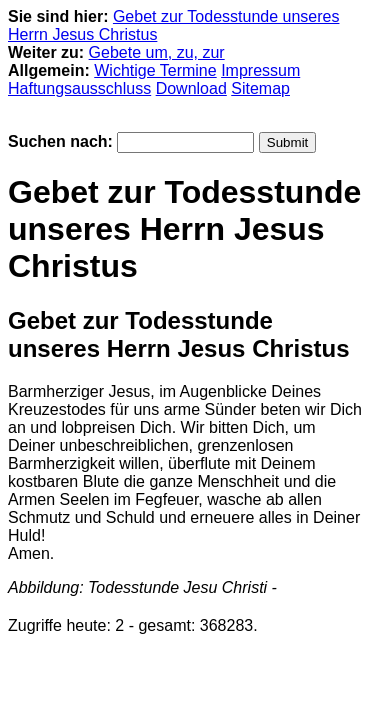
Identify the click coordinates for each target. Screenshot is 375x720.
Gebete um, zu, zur (157, 52)
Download (191, 88)
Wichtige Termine (155, 70)
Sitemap (260, 88)
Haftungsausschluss (79, 88)
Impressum (260, 70)
